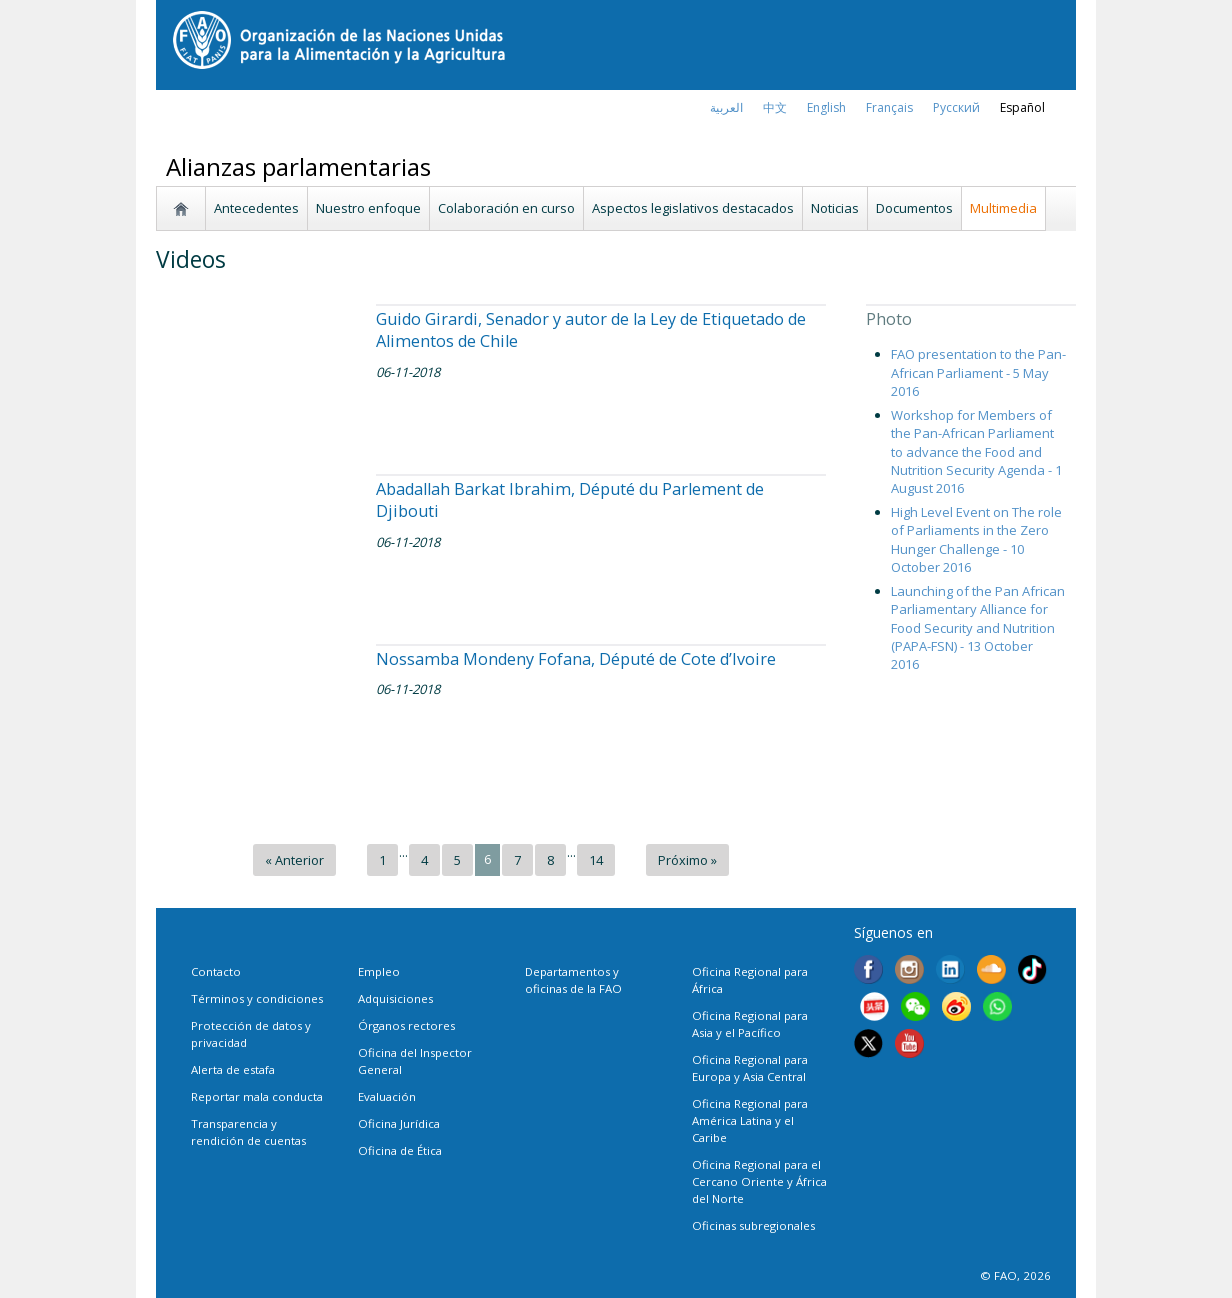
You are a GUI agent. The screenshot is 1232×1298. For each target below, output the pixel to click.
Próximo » (687, 860)
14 (596, 860)
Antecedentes (256, 208)
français (889, 107)
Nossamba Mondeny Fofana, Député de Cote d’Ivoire (576, 659)
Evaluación (387, 1096)
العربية (726, 107)
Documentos (914, 208)
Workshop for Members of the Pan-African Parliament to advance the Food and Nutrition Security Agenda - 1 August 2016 (976, 451)
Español (1022, 107)
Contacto (216, 971)
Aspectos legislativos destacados (693, 208)
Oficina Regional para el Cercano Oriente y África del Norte (759, 1181)
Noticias (835, 208)
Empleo (379, 971)
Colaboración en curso (506, 208)
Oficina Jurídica (399, 1123)
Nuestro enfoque (368, 208)
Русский (956, 107)
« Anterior (294, 860)
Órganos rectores (406, 1025)
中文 (775, 107)
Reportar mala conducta (257, 1096)
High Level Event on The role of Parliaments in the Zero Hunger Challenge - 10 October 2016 (976, 539)
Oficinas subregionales (753, 1225)
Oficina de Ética (400, 1150)
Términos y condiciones (257, 998)
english (826, 107)
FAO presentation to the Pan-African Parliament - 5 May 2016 (978, 372)
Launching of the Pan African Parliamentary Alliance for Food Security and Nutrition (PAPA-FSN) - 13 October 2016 (978, 627)
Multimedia (1003, 208)
